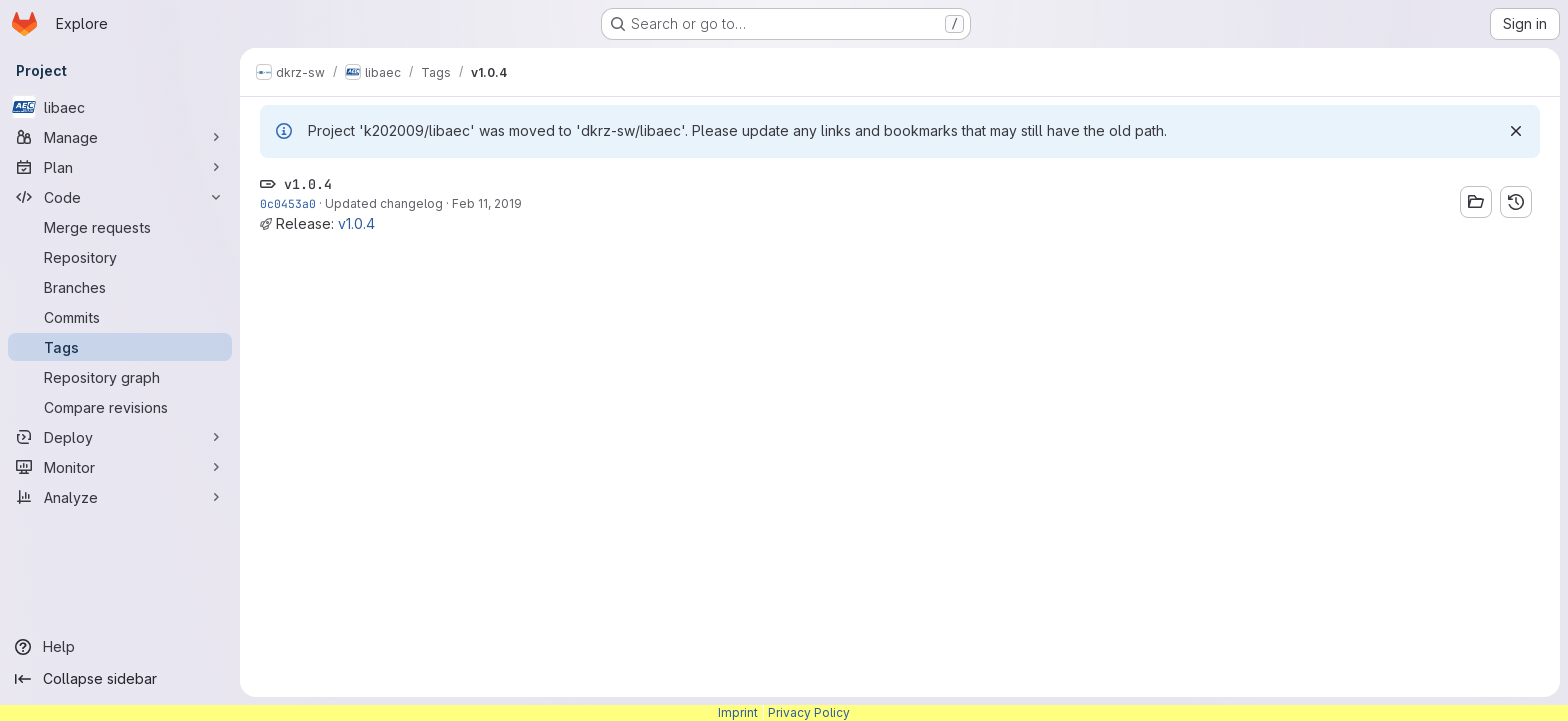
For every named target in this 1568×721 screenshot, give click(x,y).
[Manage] (120, 137)
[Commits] (120, 317)
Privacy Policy (809, 712)
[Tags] (120, 347)
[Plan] (120, 167)
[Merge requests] (120, 227)
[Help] (120, 647)
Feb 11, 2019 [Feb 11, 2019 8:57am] (487, 203)
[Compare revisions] (120, 407)
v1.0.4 (356, 223)
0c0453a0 (288, 203)
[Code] (120, 197)
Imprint (738, 712)
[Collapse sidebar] (120, 679)
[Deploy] (120, 437)
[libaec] (120, 107)
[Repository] (120, 257)
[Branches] (120, 287)
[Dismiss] (1516, 131)
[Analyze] (120, 497)
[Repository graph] (120, 377)
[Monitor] (120, 467)
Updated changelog (384, 203)
